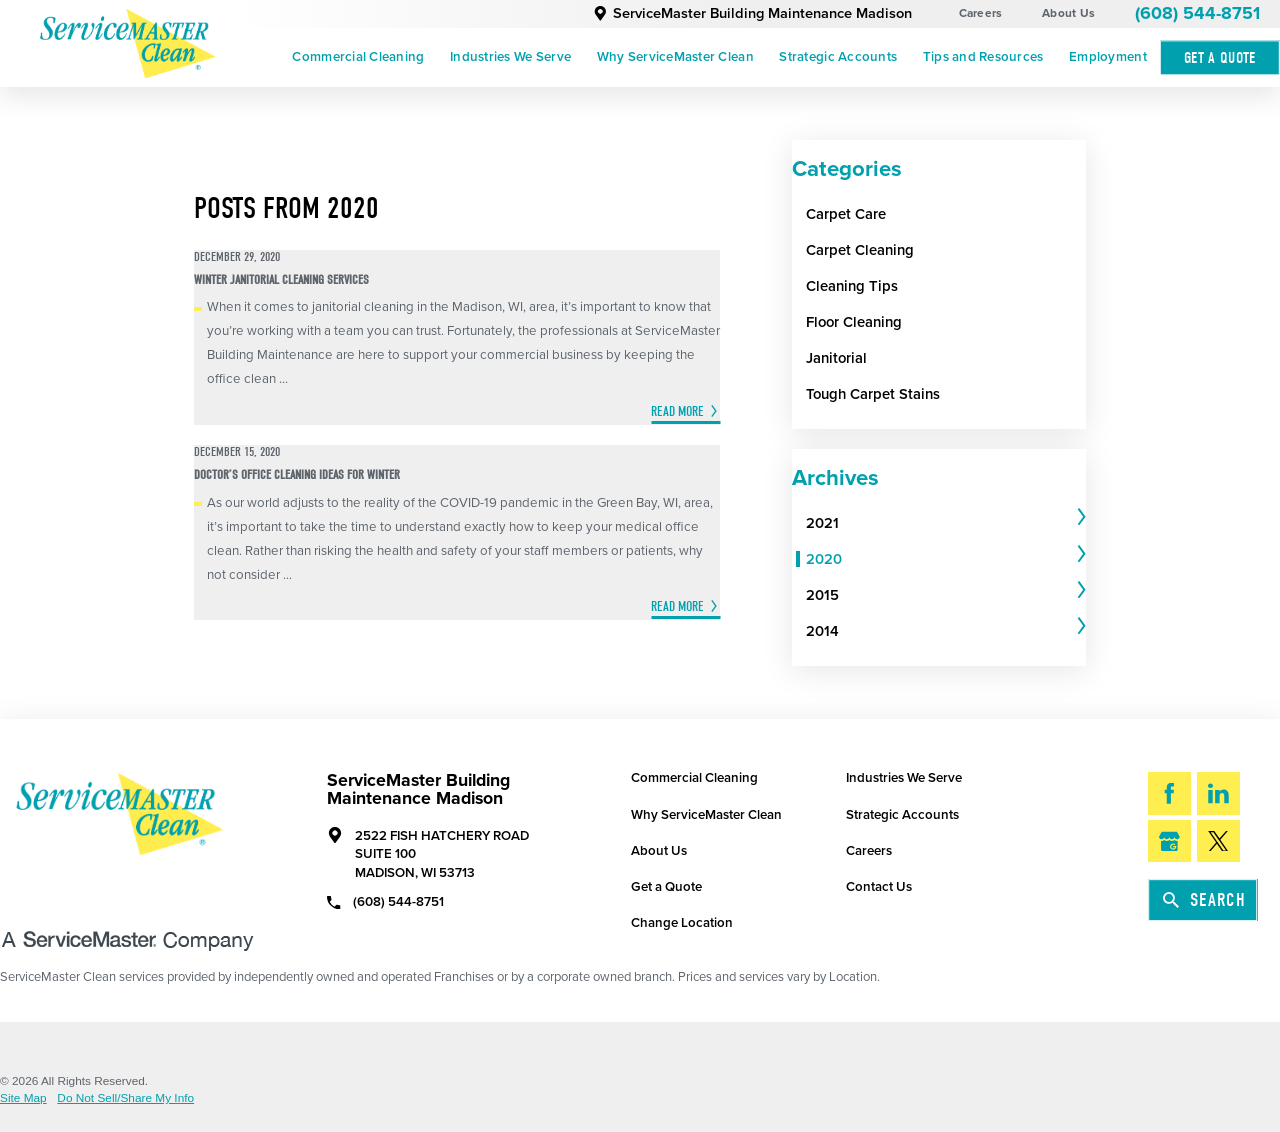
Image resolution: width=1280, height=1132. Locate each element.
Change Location (682, 923)
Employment (1108, 57)
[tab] (946, 523)
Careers (981, 13)
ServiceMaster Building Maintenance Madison (752, 13)
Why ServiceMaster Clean (675, 57)
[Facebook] (1169, 793)
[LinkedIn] (1218, 793)
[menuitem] (359, 58)
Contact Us (879, 887)
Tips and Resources (983, 57)
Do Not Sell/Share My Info (125, 1099)
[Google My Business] (1169, 841)
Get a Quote (666, 887)
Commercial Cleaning (358, 57)
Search (1204, 900)
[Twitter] (1218, 841)
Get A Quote (1220, 57)
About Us (1068, 13)
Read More (677, 411)
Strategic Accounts (838, 57)
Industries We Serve (510, 57)
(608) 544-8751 (1197, 13)
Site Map (23, 1099)
